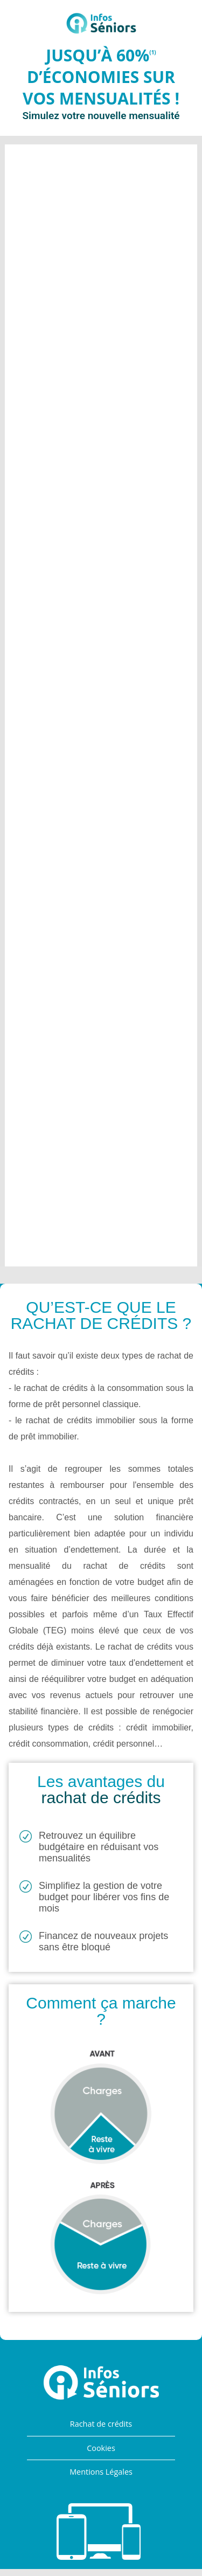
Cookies (101, 2448)
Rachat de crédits (101, 2424)
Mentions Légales (101, 2472)
